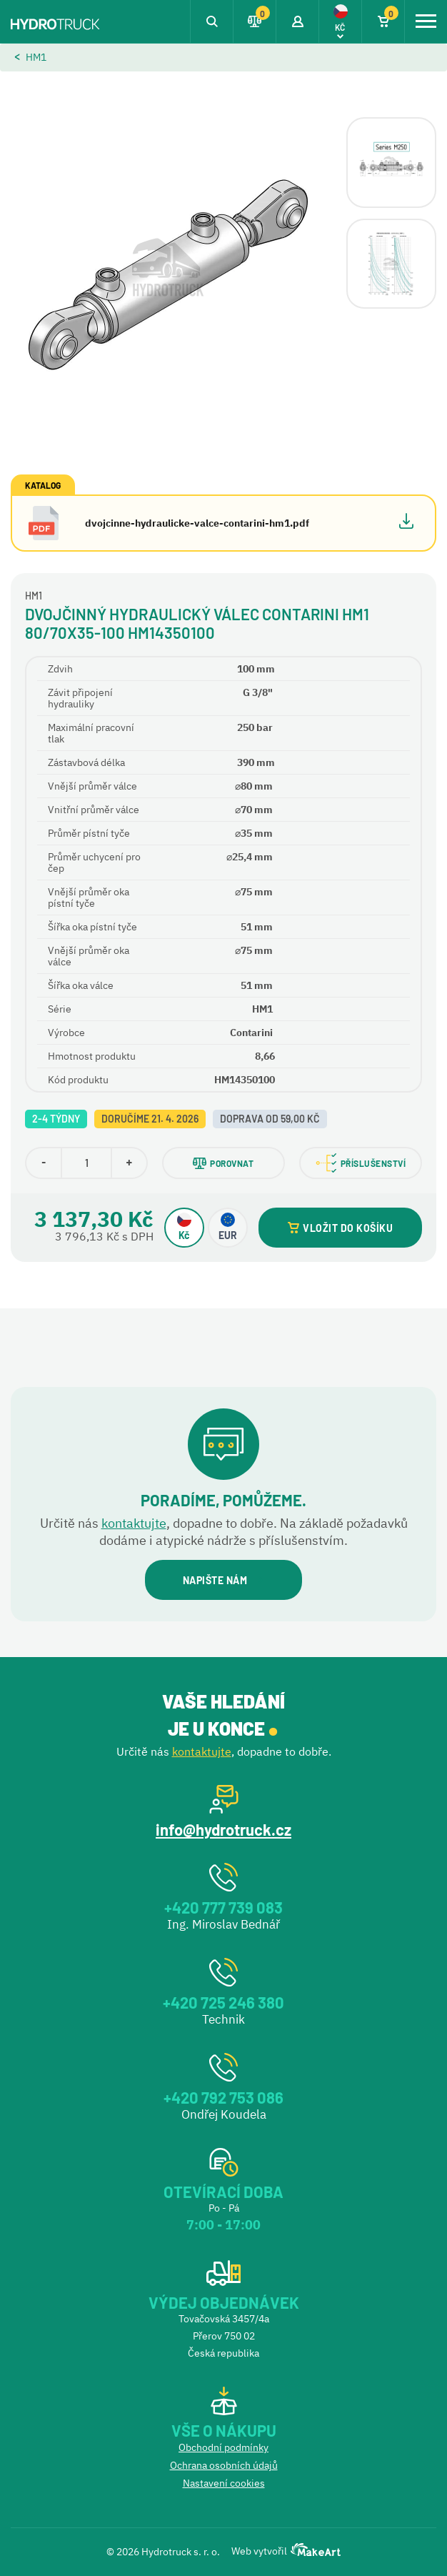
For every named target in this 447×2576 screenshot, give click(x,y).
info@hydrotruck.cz (223, 1829)
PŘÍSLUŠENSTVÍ (361, 1163)
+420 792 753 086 (223, 2097)
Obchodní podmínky (223, 2447)
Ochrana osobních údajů (224, 2465)
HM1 (36, 57)
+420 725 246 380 (223, 2002)
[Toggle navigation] (426, 21)
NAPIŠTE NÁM (223, 1580)
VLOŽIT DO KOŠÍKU (340, 1228)
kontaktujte (133, 1523)
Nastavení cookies (224, 2483)
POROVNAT (223, 1163)
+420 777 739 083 (223, 1907)
